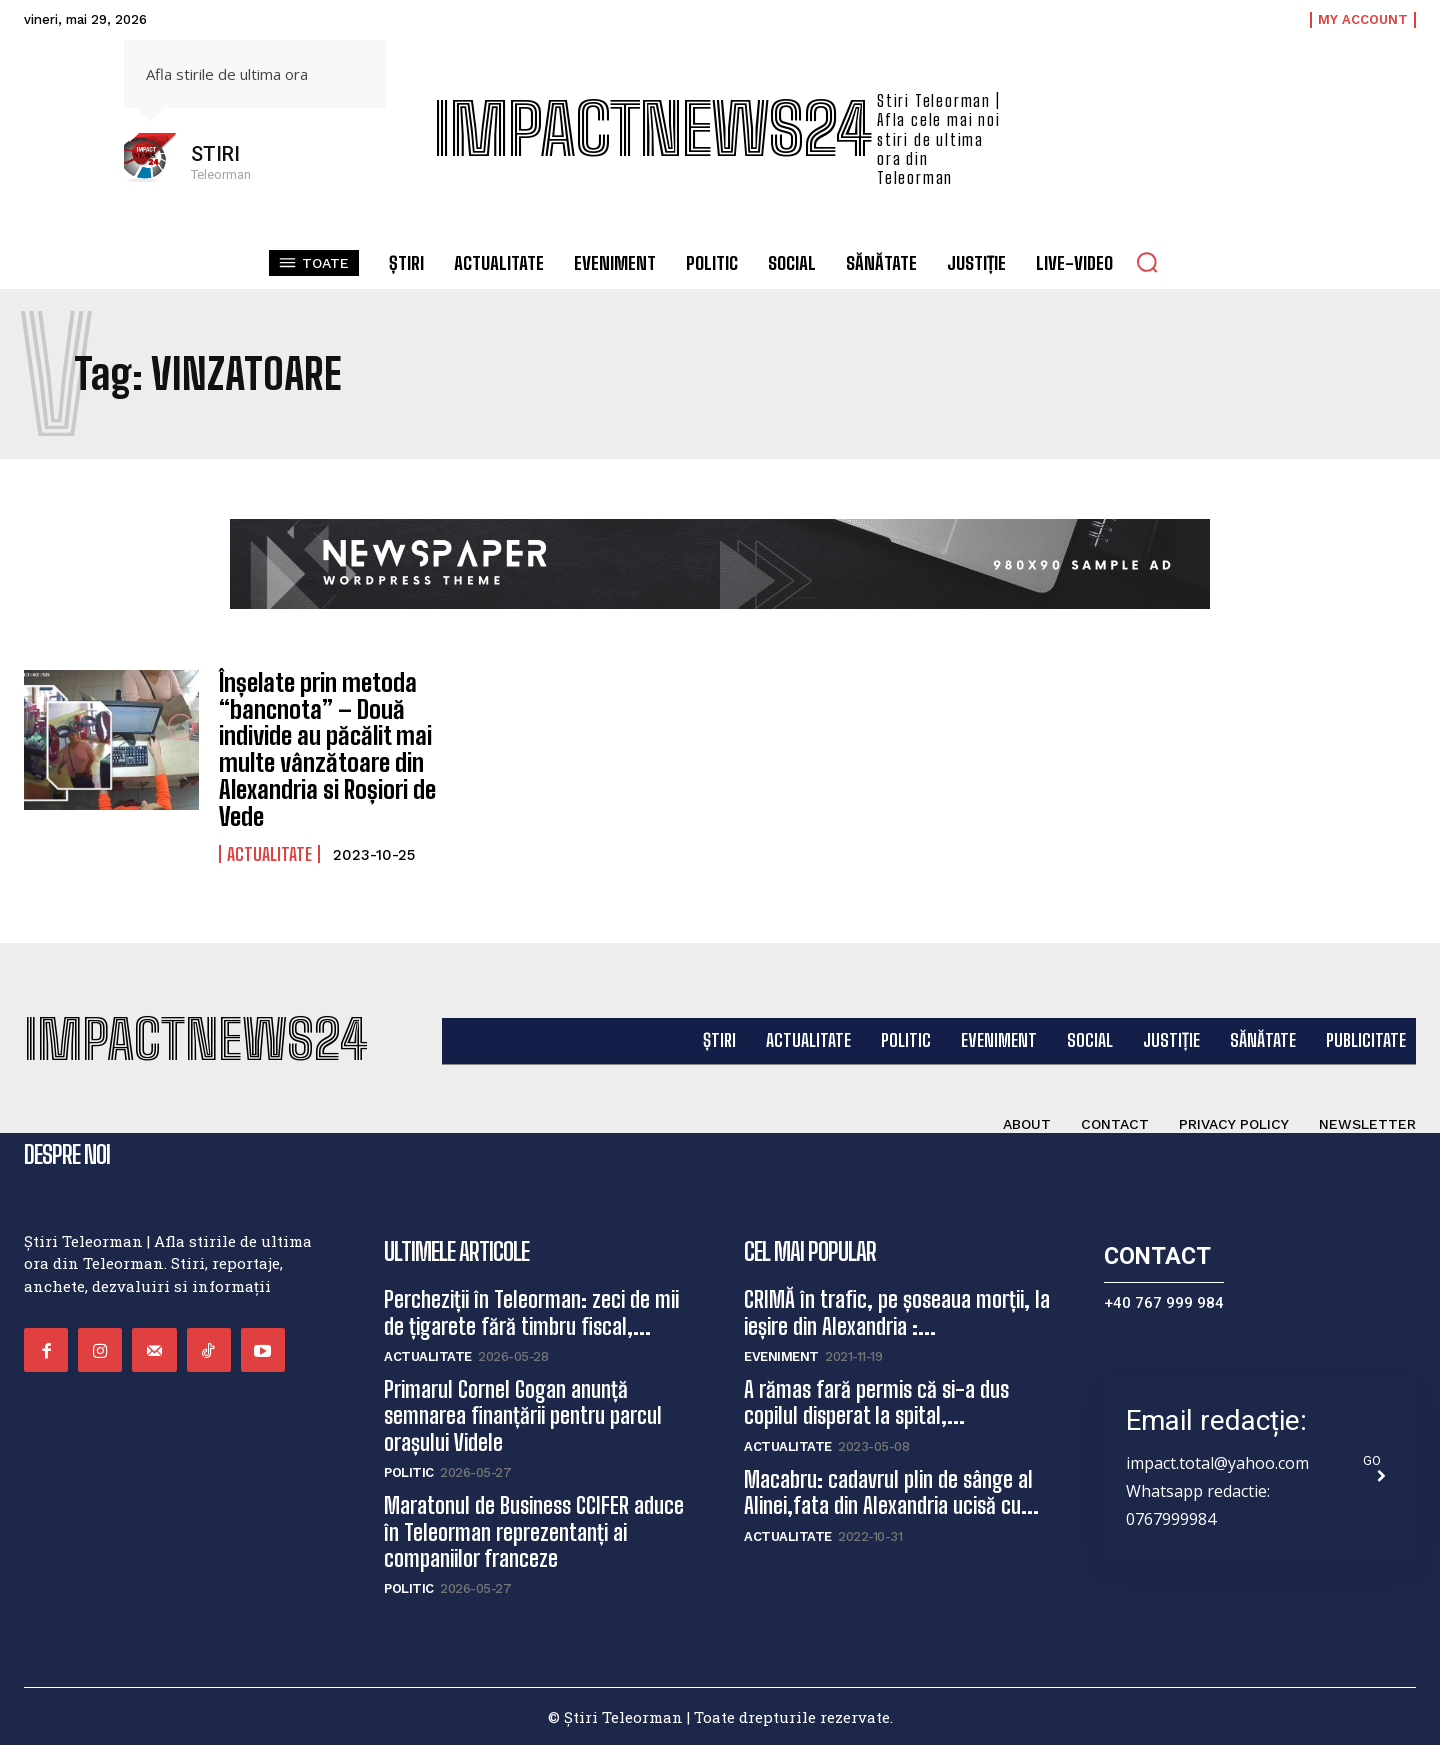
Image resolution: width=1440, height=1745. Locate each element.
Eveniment (781, 1355)
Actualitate (269, 852)
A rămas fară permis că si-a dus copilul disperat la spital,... (876, 1401)
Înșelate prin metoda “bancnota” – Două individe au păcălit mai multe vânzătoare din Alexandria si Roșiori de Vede (326, 748)
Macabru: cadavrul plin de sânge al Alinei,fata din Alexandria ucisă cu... (891, 1491)
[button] (1147, 262)
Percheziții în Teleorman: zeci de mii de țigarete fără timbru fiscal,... (531, 1311)
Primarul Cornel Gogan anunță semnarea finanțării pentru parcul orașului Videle (523, 1415)
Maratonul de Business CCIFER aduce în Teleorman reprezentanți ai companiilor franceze (534, 1531)
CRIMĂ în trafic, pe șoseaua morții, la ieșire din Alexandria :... (897, 1311)
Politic (409, 1471)
